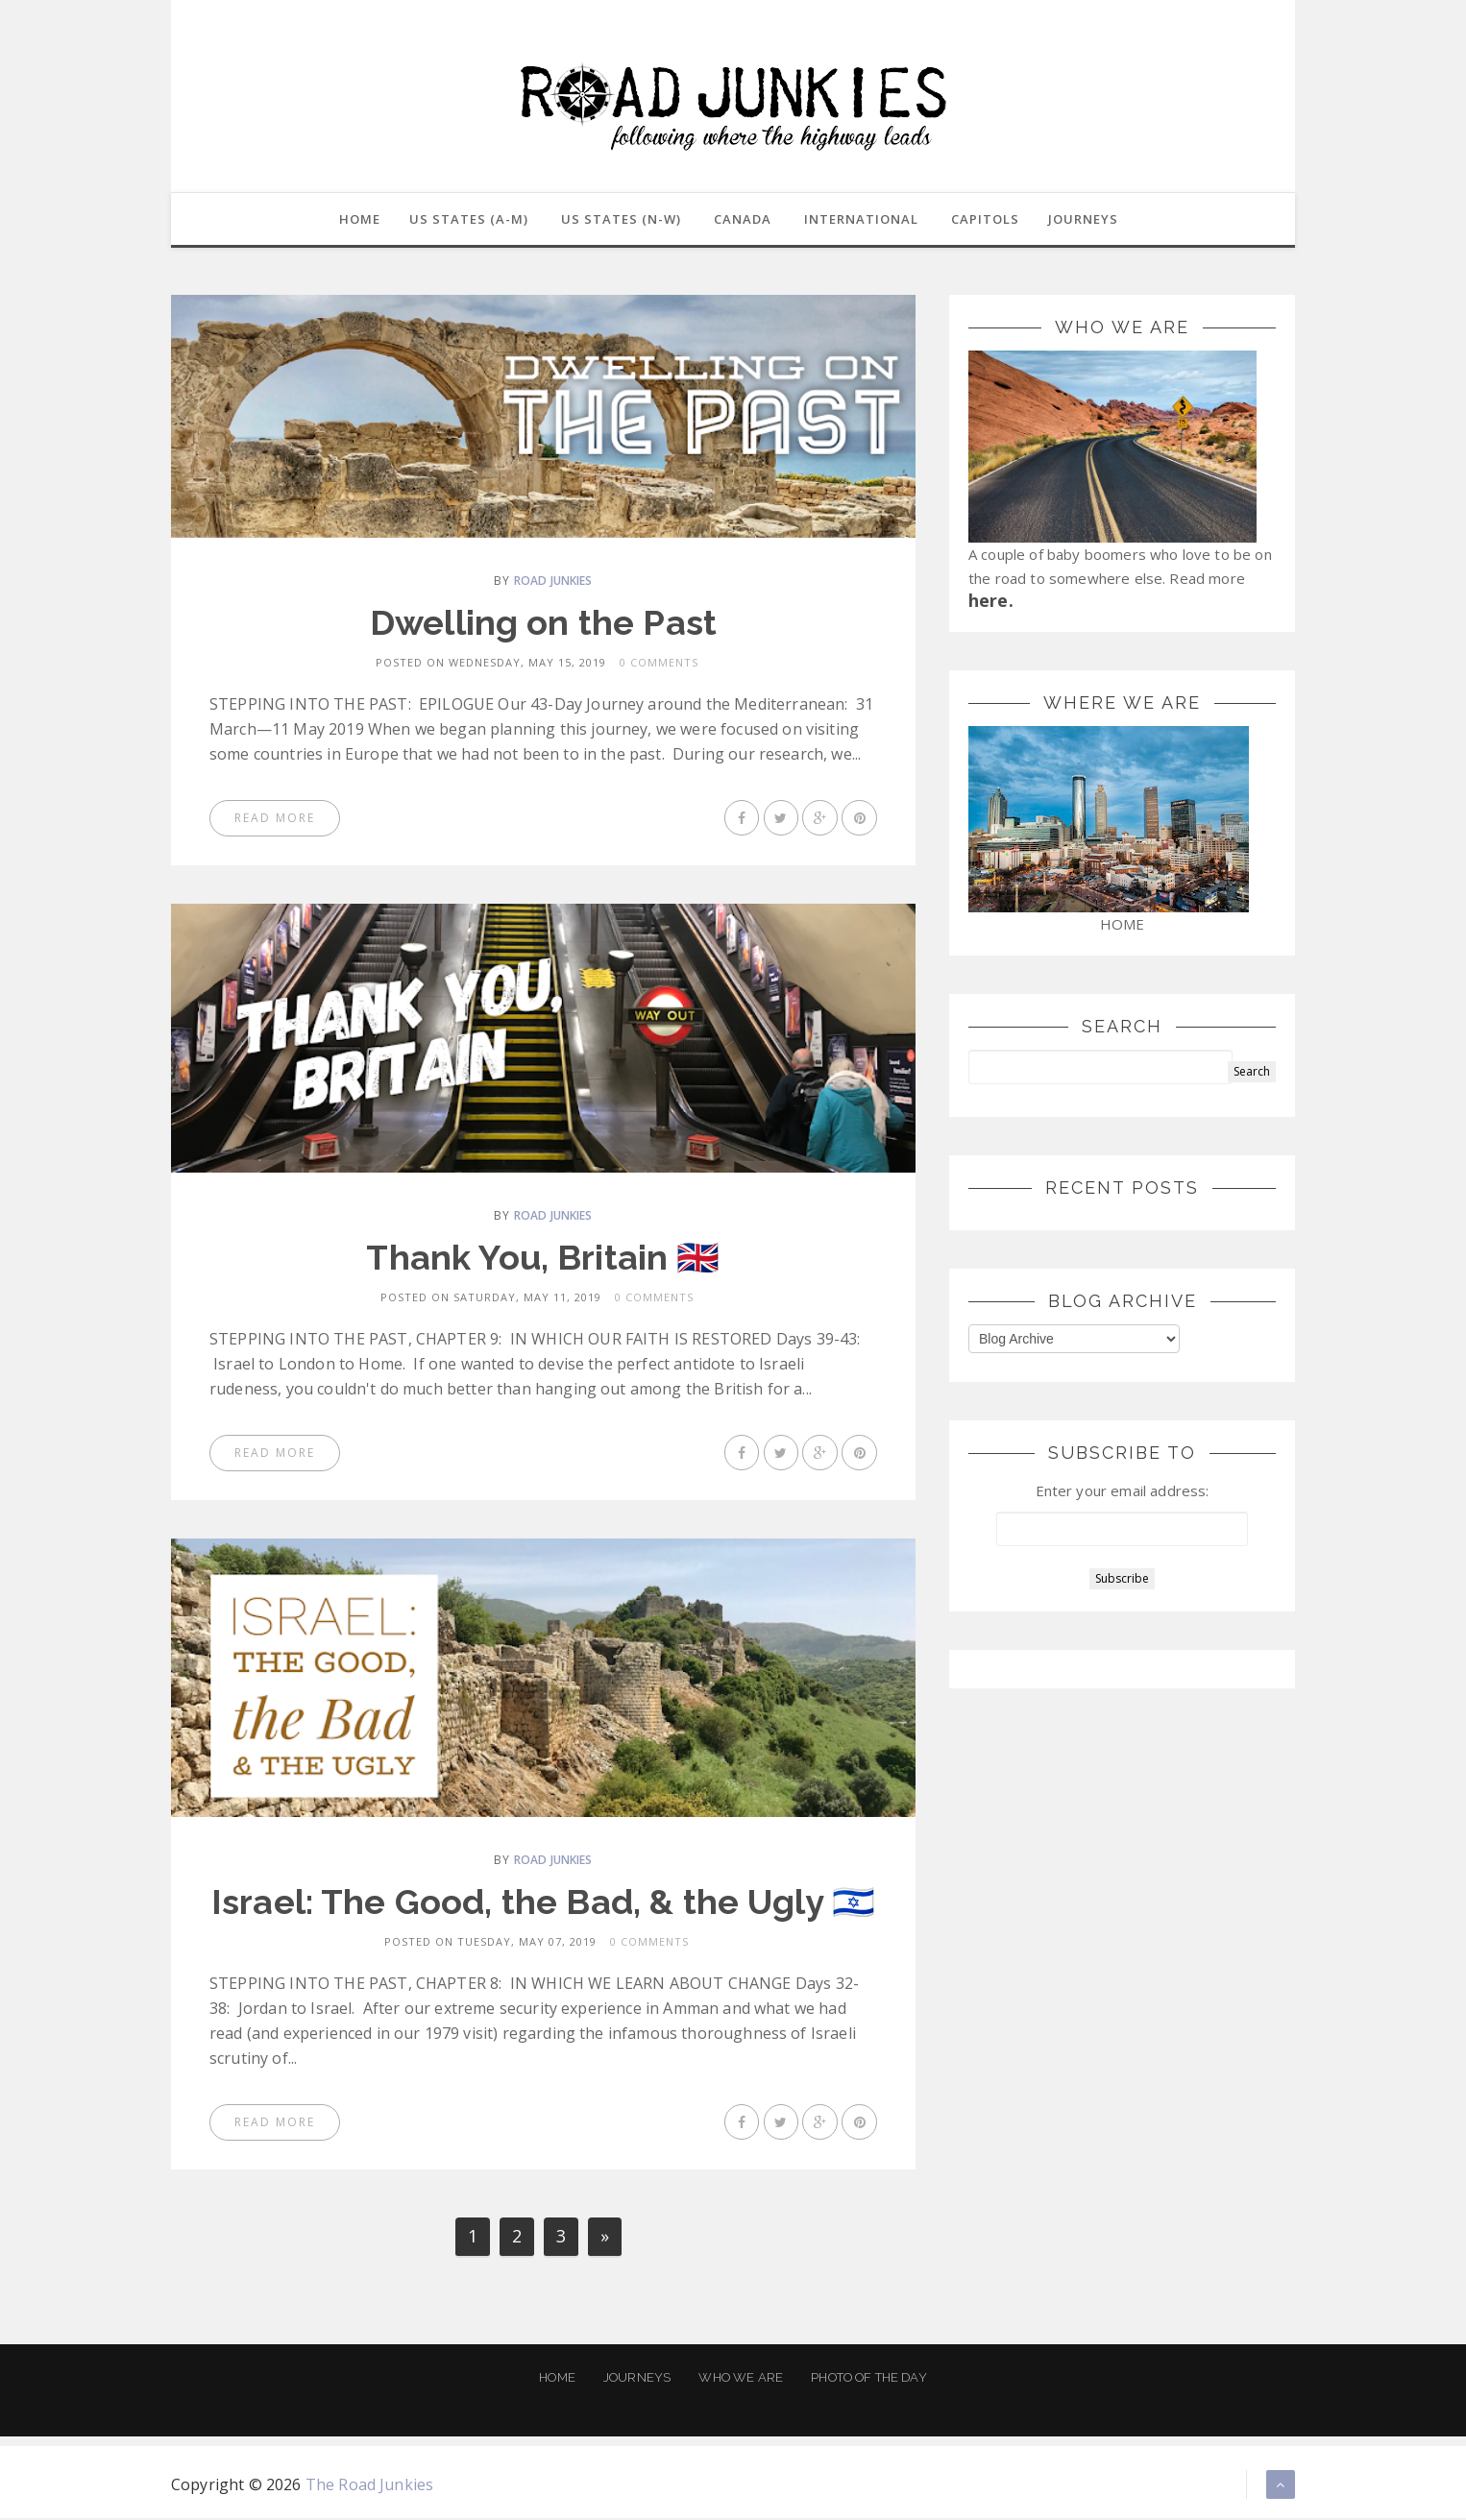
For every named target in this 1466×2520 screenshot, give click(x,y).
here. (991, 602)
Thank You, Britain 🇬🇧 (543, 1259)
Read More (274, 820)
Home (557, 2379)
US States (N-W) (619, 220)
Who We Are (740, 2379)
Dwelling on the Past (543, 624)
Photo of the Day (869, 2379)
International (861, 220)
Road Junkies (553, 582)
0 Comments (659, 664)
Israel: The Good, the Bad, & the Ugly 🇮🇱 (543, 1903)
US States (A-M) (466, 220)
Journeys (637, 2379)
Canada (742, 220)
